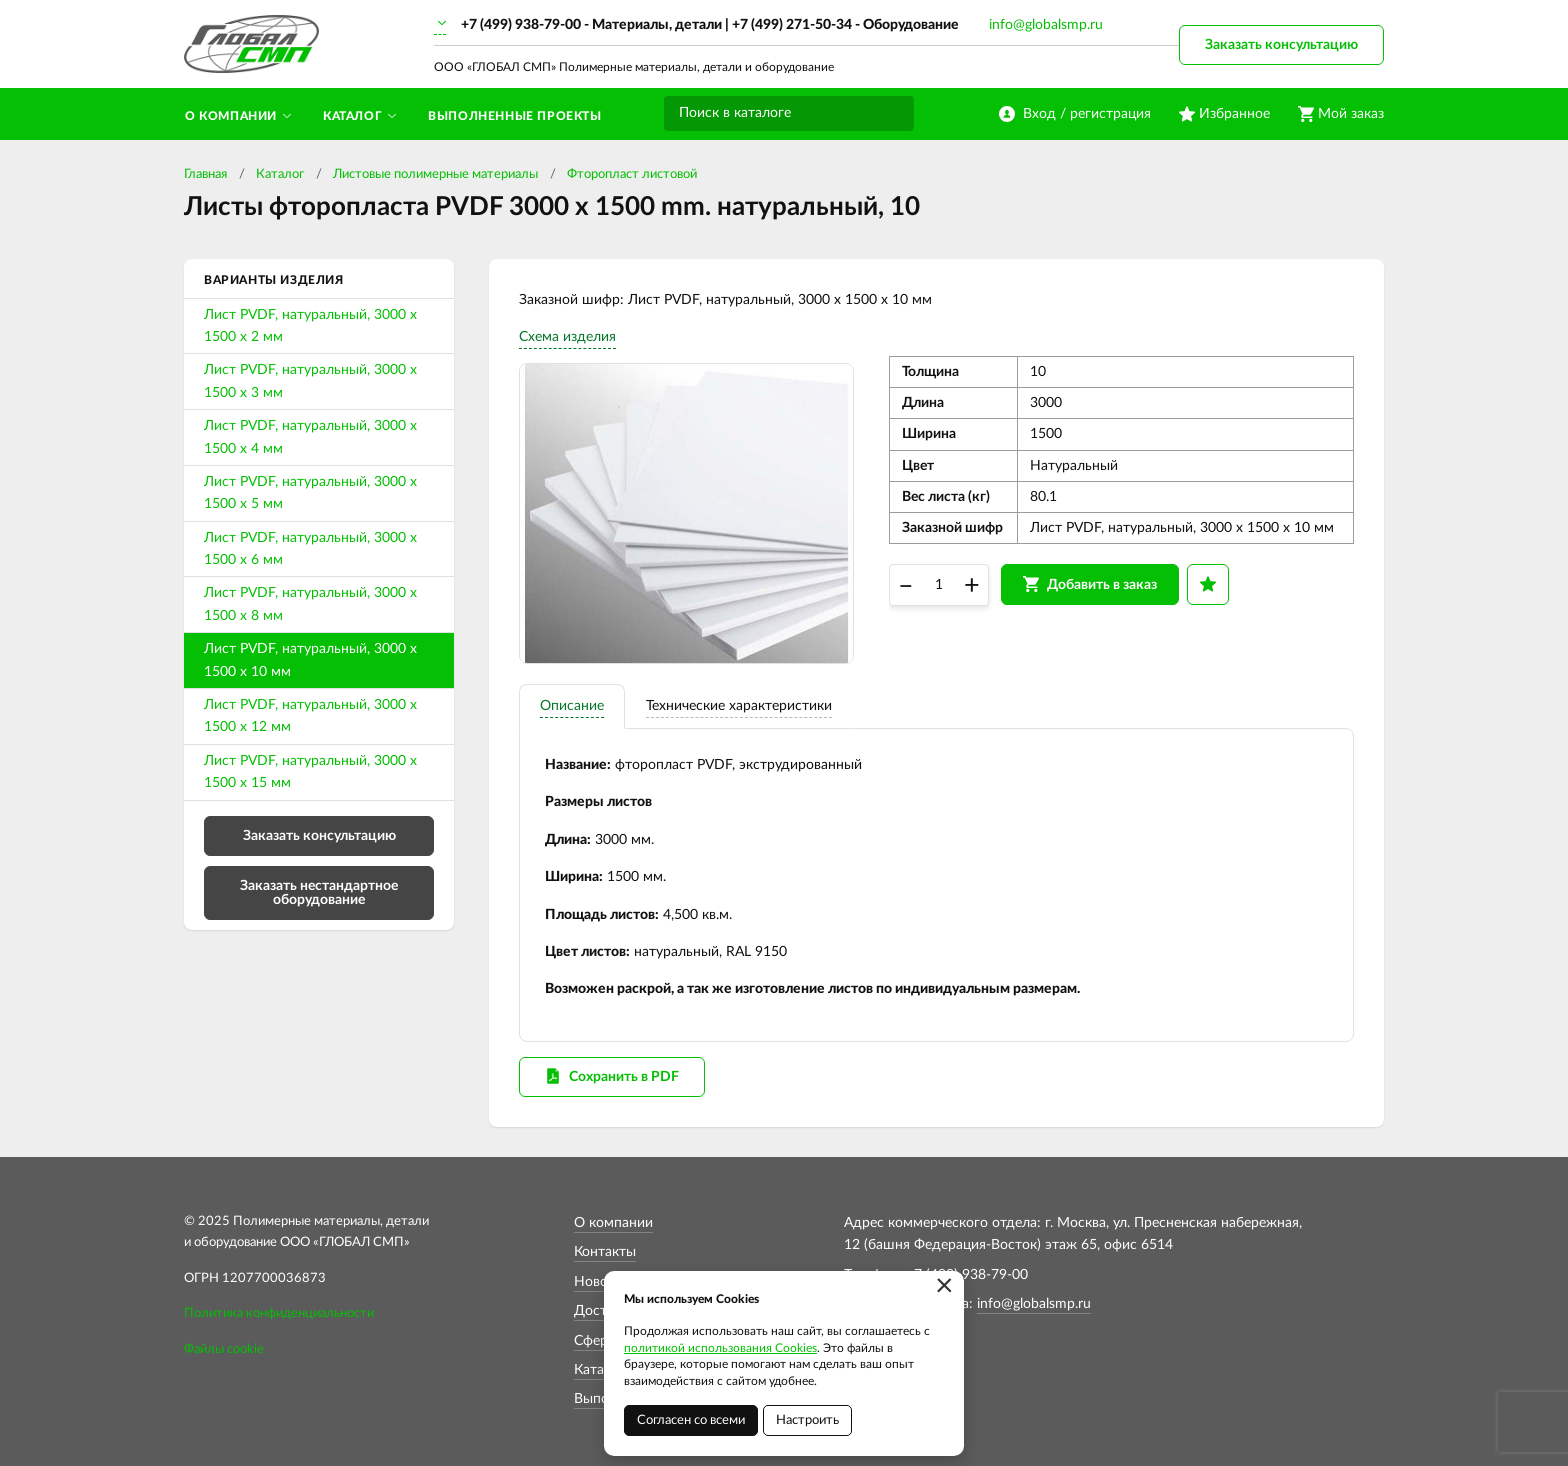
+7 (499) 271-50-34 (792, 25)
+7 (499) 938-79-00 (521, 25)
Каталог (280, 174)
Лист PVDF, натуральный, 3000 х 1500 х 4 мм (310, 437)
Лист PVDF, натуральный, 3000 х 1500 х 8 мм (310, 604)
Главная (205, 174)
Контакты (605, 1252)
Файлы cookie (224, 1349)
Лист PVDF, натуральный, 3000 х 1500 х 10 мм (310, 660)
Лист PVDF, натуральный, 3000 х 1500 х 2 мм (310, 326)
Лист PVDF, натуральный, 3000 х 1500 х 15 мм (310, 772)
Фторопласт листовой (632, 174)
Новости (602, 1282)
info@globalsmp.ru (1046, 25)
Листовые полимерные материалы (435, 174)
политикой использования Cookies (720, 1348)
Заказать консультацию (1281, 45)
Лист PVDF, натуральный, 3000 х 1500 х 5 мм (310, 493)
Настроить (807, 1420)
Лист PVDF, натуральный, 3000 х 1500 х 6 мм (310, 549)
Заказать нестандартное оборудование (319, 893)
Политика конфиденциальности (279, 1313)
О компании (613, 1223)
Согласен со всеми (691, 1420)
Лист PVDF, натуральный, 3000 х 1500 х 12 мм (310, 716)
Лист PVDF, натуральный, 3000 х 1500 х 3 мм (310, 381)
